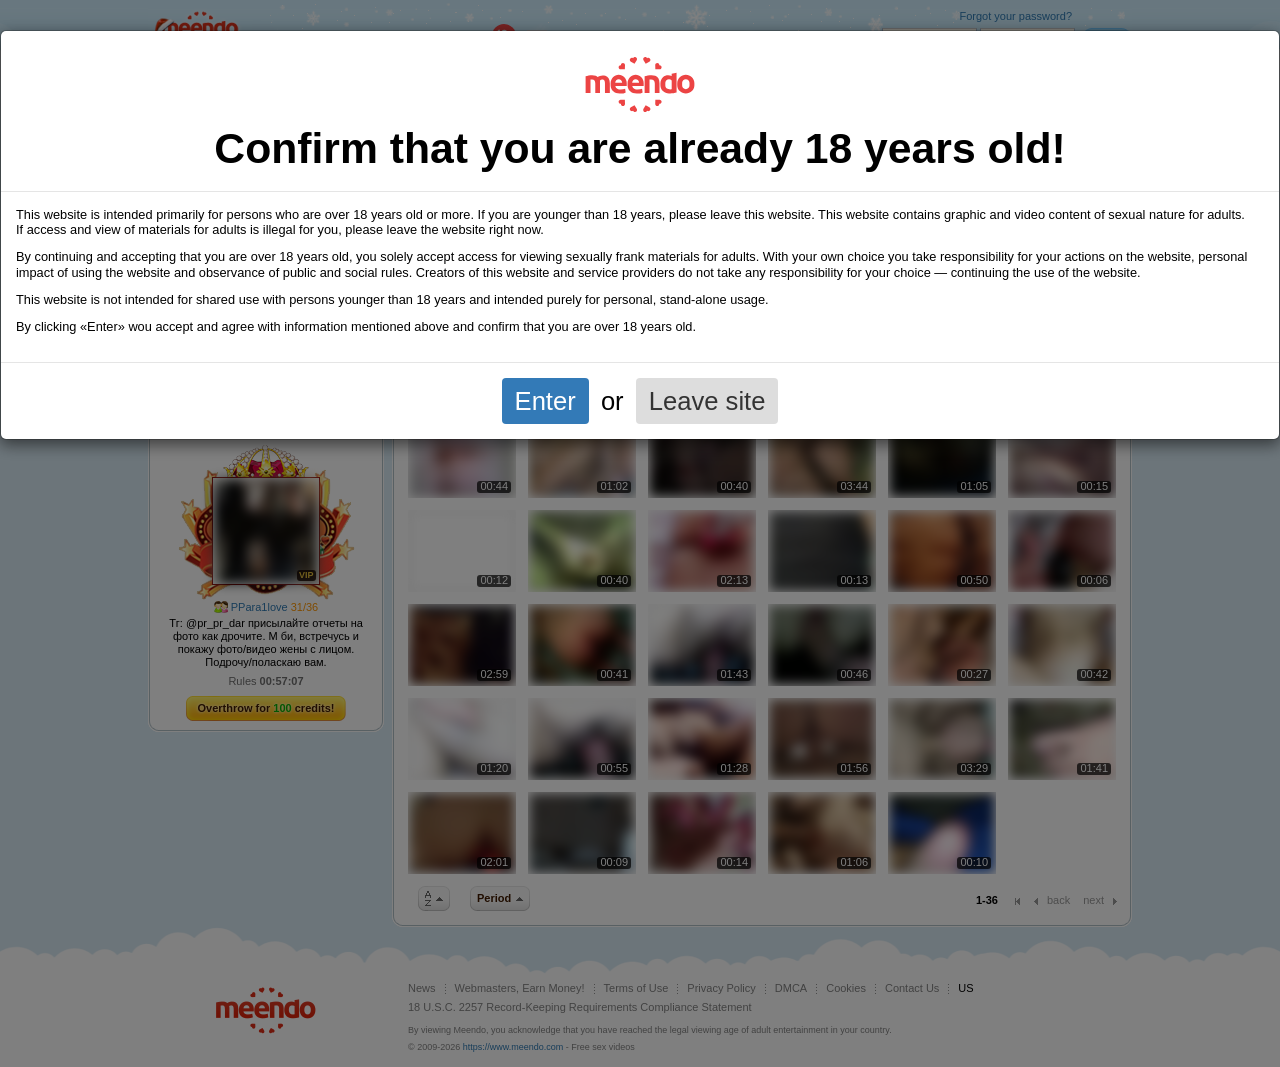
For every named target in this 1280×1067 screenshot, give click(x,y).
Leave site (707, 401)
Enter (545, 401)
